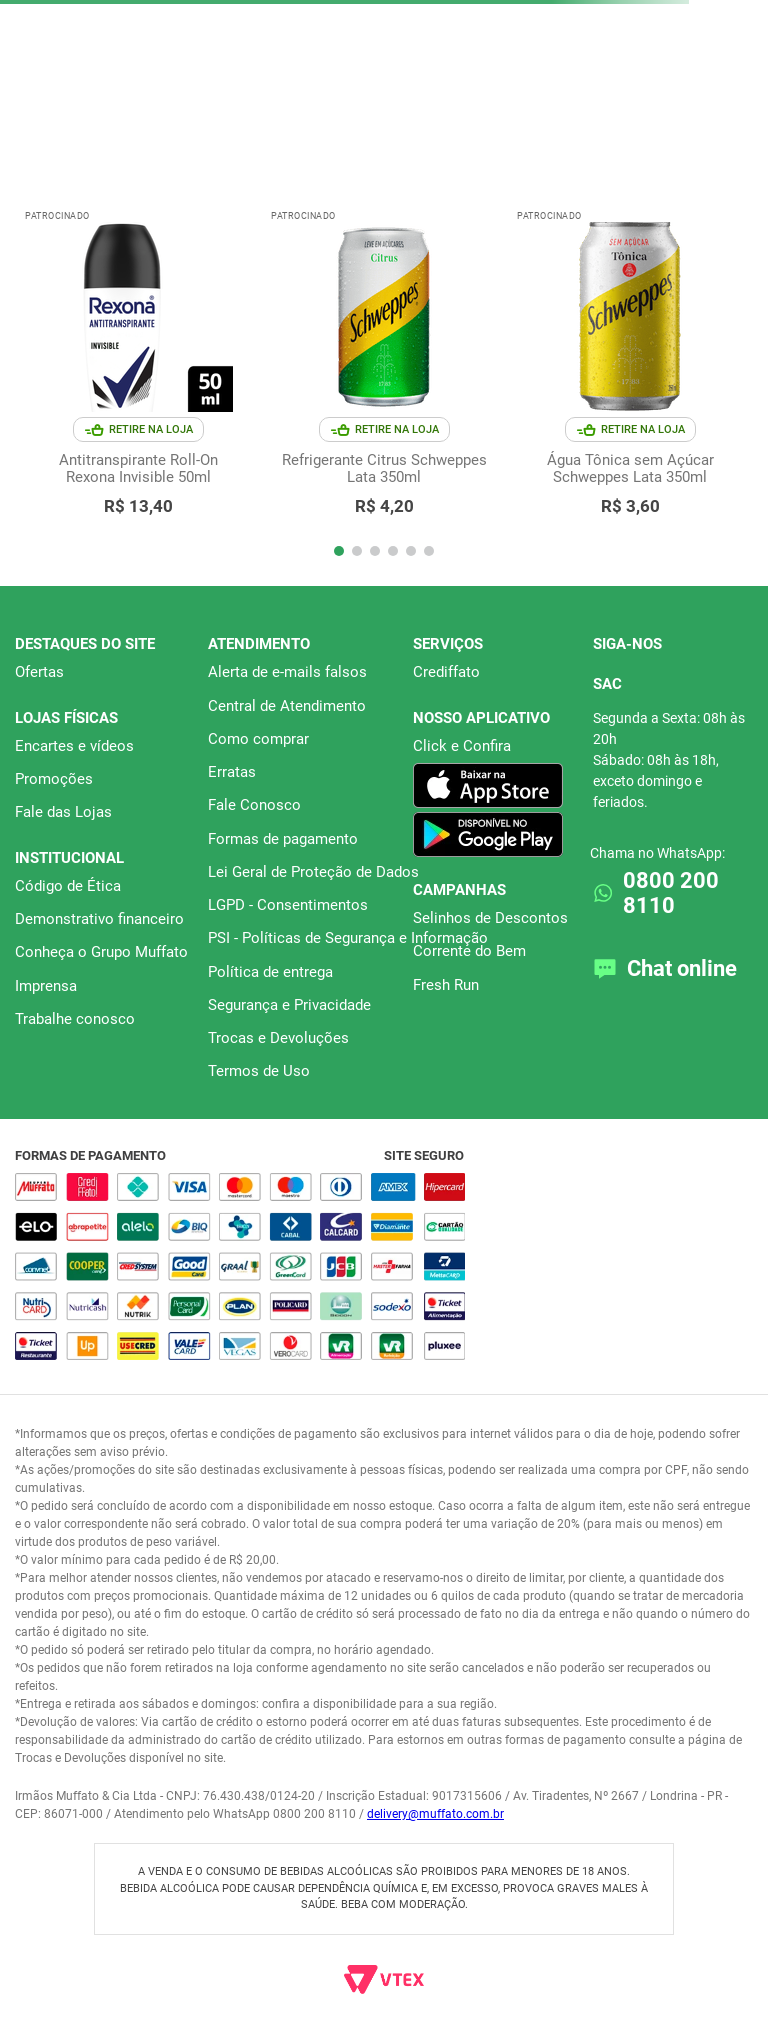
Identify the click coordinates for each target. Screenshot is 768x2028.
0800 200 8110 (671, 893)
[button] (339, 551)
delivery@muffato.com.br (435, 1814)
